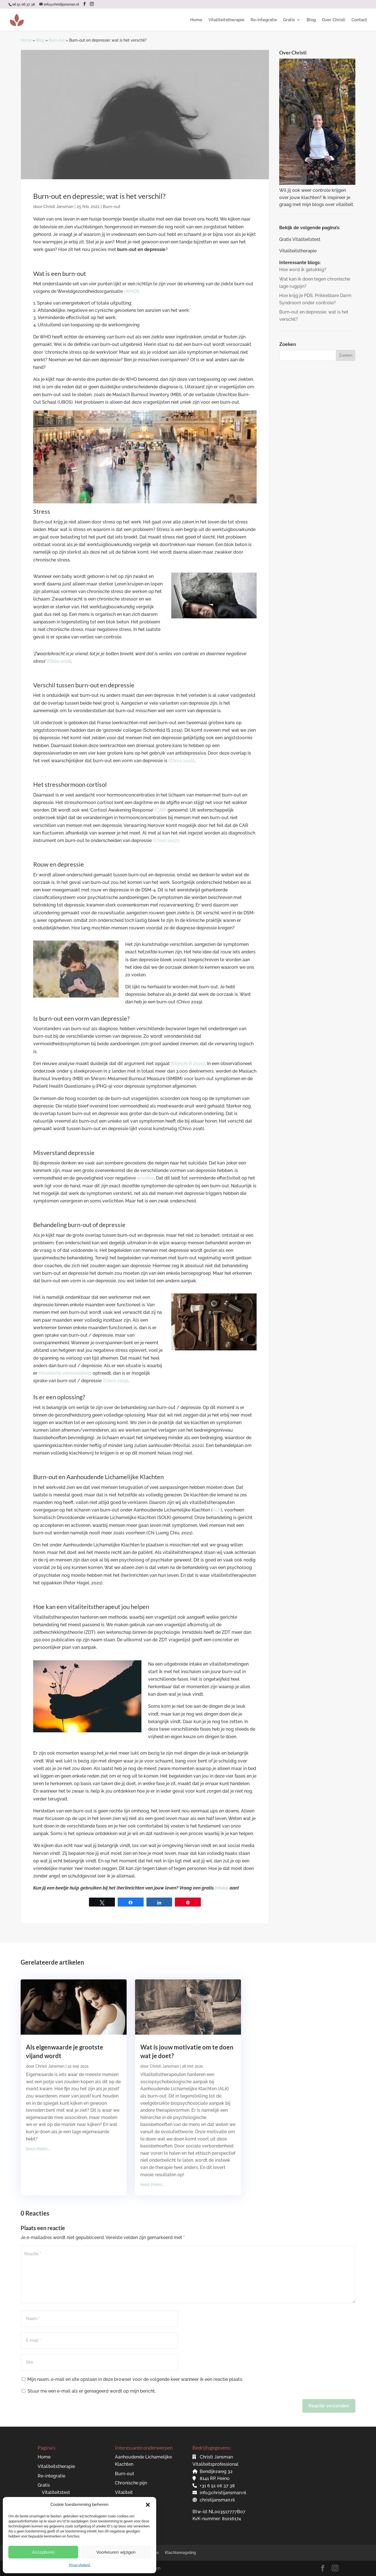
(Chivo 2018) (59, 661)
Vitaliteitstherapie (226, 20)
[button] (148, 2505)
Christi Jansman (58, 206)
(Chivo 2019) (115, 1380)
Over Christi (333, 20)
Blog (311, 20)
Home (196, 20)
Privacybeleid (79, 2565)
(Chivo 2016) (181, 760)
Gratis (289, 20)
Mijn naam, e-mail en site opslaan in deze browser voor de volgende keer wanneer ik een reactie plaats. (135, 2379)
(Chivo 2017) (166, 840)
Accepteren (43, 2552)
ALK (217, 1510)
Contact (359, 20)
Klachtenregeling (180, 2552)
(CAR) (161, 810)
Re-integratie (263, 20)
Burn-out (57, 40)
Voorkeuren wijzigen (116, 2552)
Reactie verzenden (328, 2405)
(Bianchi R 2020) (188, 1063)
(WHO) (131, 291)
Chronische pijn (131, 2483)
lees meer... (38, 2148)
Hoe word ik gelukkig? (302, 269)
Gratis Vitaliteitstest (299, 239)
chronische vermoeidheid (64, 1373)
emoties (145, 1178)
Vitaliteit (124, 2492)
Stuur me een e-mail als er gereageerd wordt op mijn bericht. (89, 2391)
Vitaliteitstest (56, 2492)
